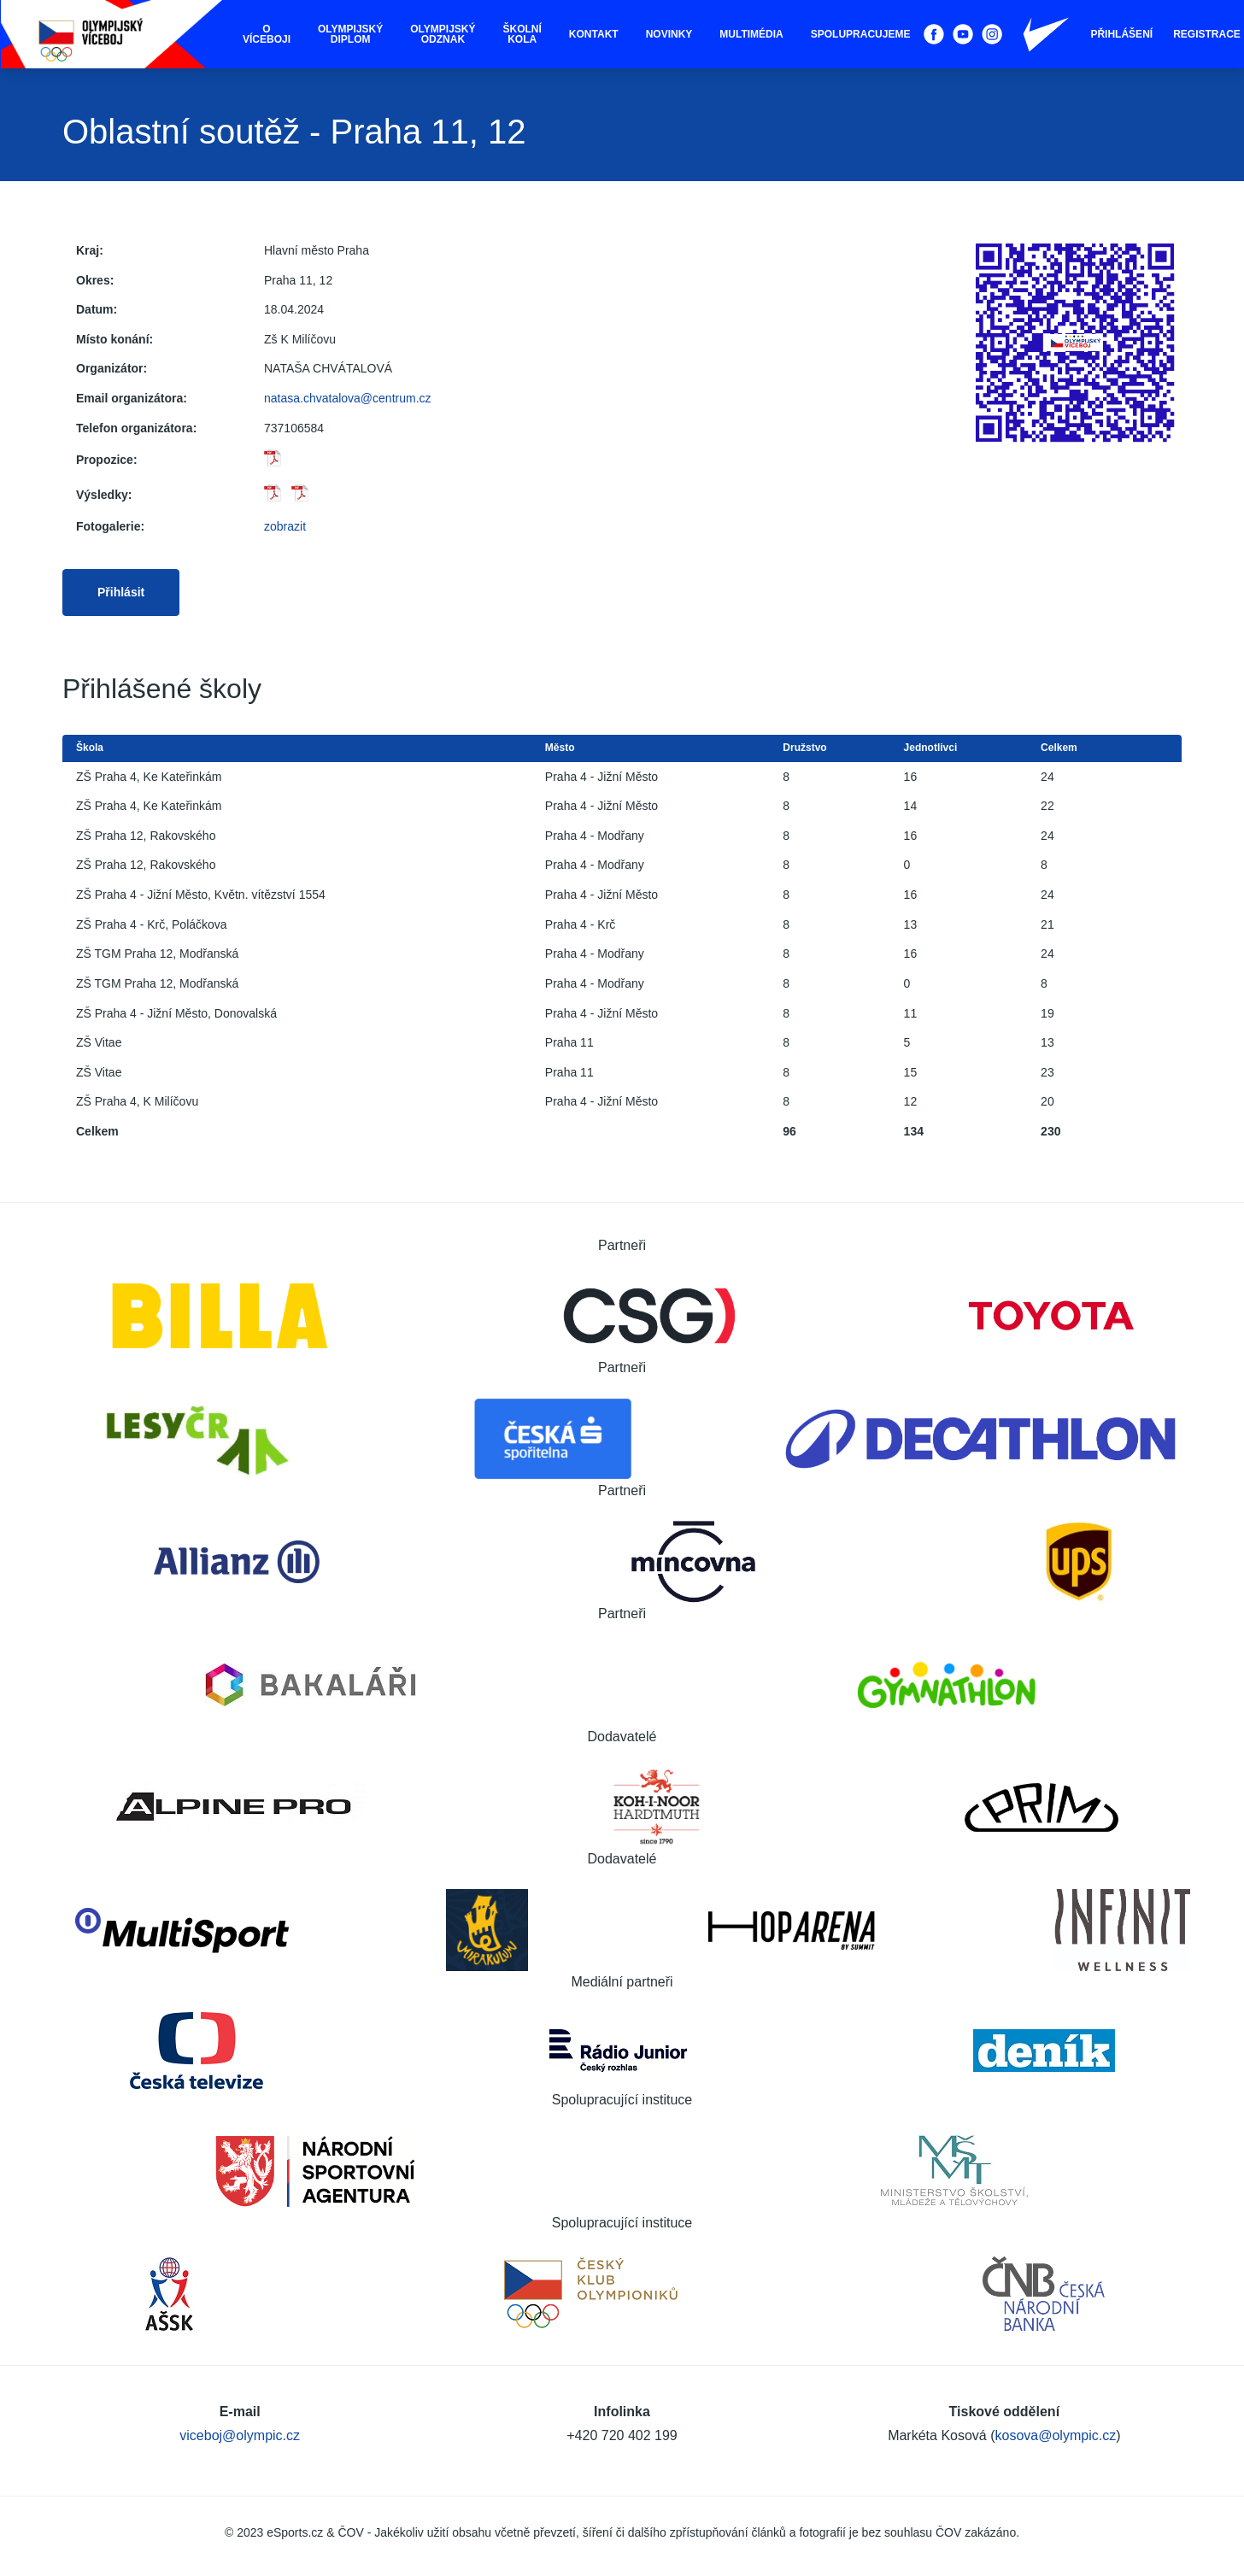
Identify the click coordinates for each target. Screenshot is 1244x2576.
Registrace (1207, 34)
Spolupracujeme (861, 34)
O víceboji (266, 34)
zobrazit (285, 526)
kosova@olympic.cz (1056, 2435)
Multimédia (751, 34)
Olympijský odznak (442, 34)
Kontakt (594, 34)
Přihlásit (120, 592)
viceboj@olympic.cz (239, 2435)
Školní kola (522, 34)
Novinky (669, 34)
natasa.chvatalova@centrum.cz (347, 398)
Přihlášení (1121, 34)
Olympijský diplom (350, 34)
